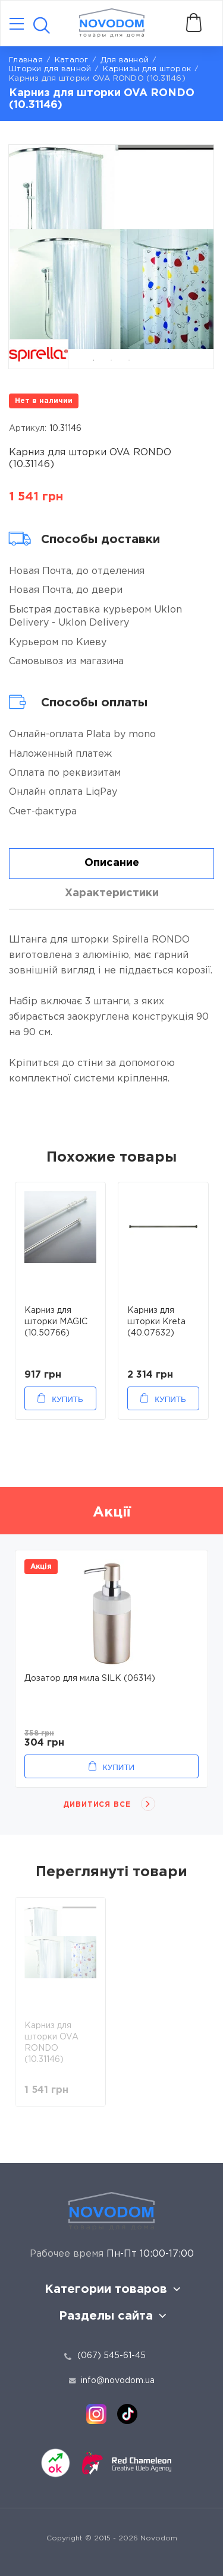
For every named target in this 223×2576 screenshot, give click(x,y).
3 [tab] (129, 360)
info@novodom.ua (112, 2380)
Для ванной (124, 60)
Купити (118, 1767)
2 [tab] (111, 360)
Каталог (72, 60)
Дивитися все (97, 1804)
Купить (67, 1399)
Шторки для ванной (50, 69)
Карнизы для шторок (147, 69)
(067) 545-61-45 (111, 2355)
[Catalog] (17, 24)
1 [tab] (93, 360)
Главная (26, 60)
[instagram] (96, 2414)
